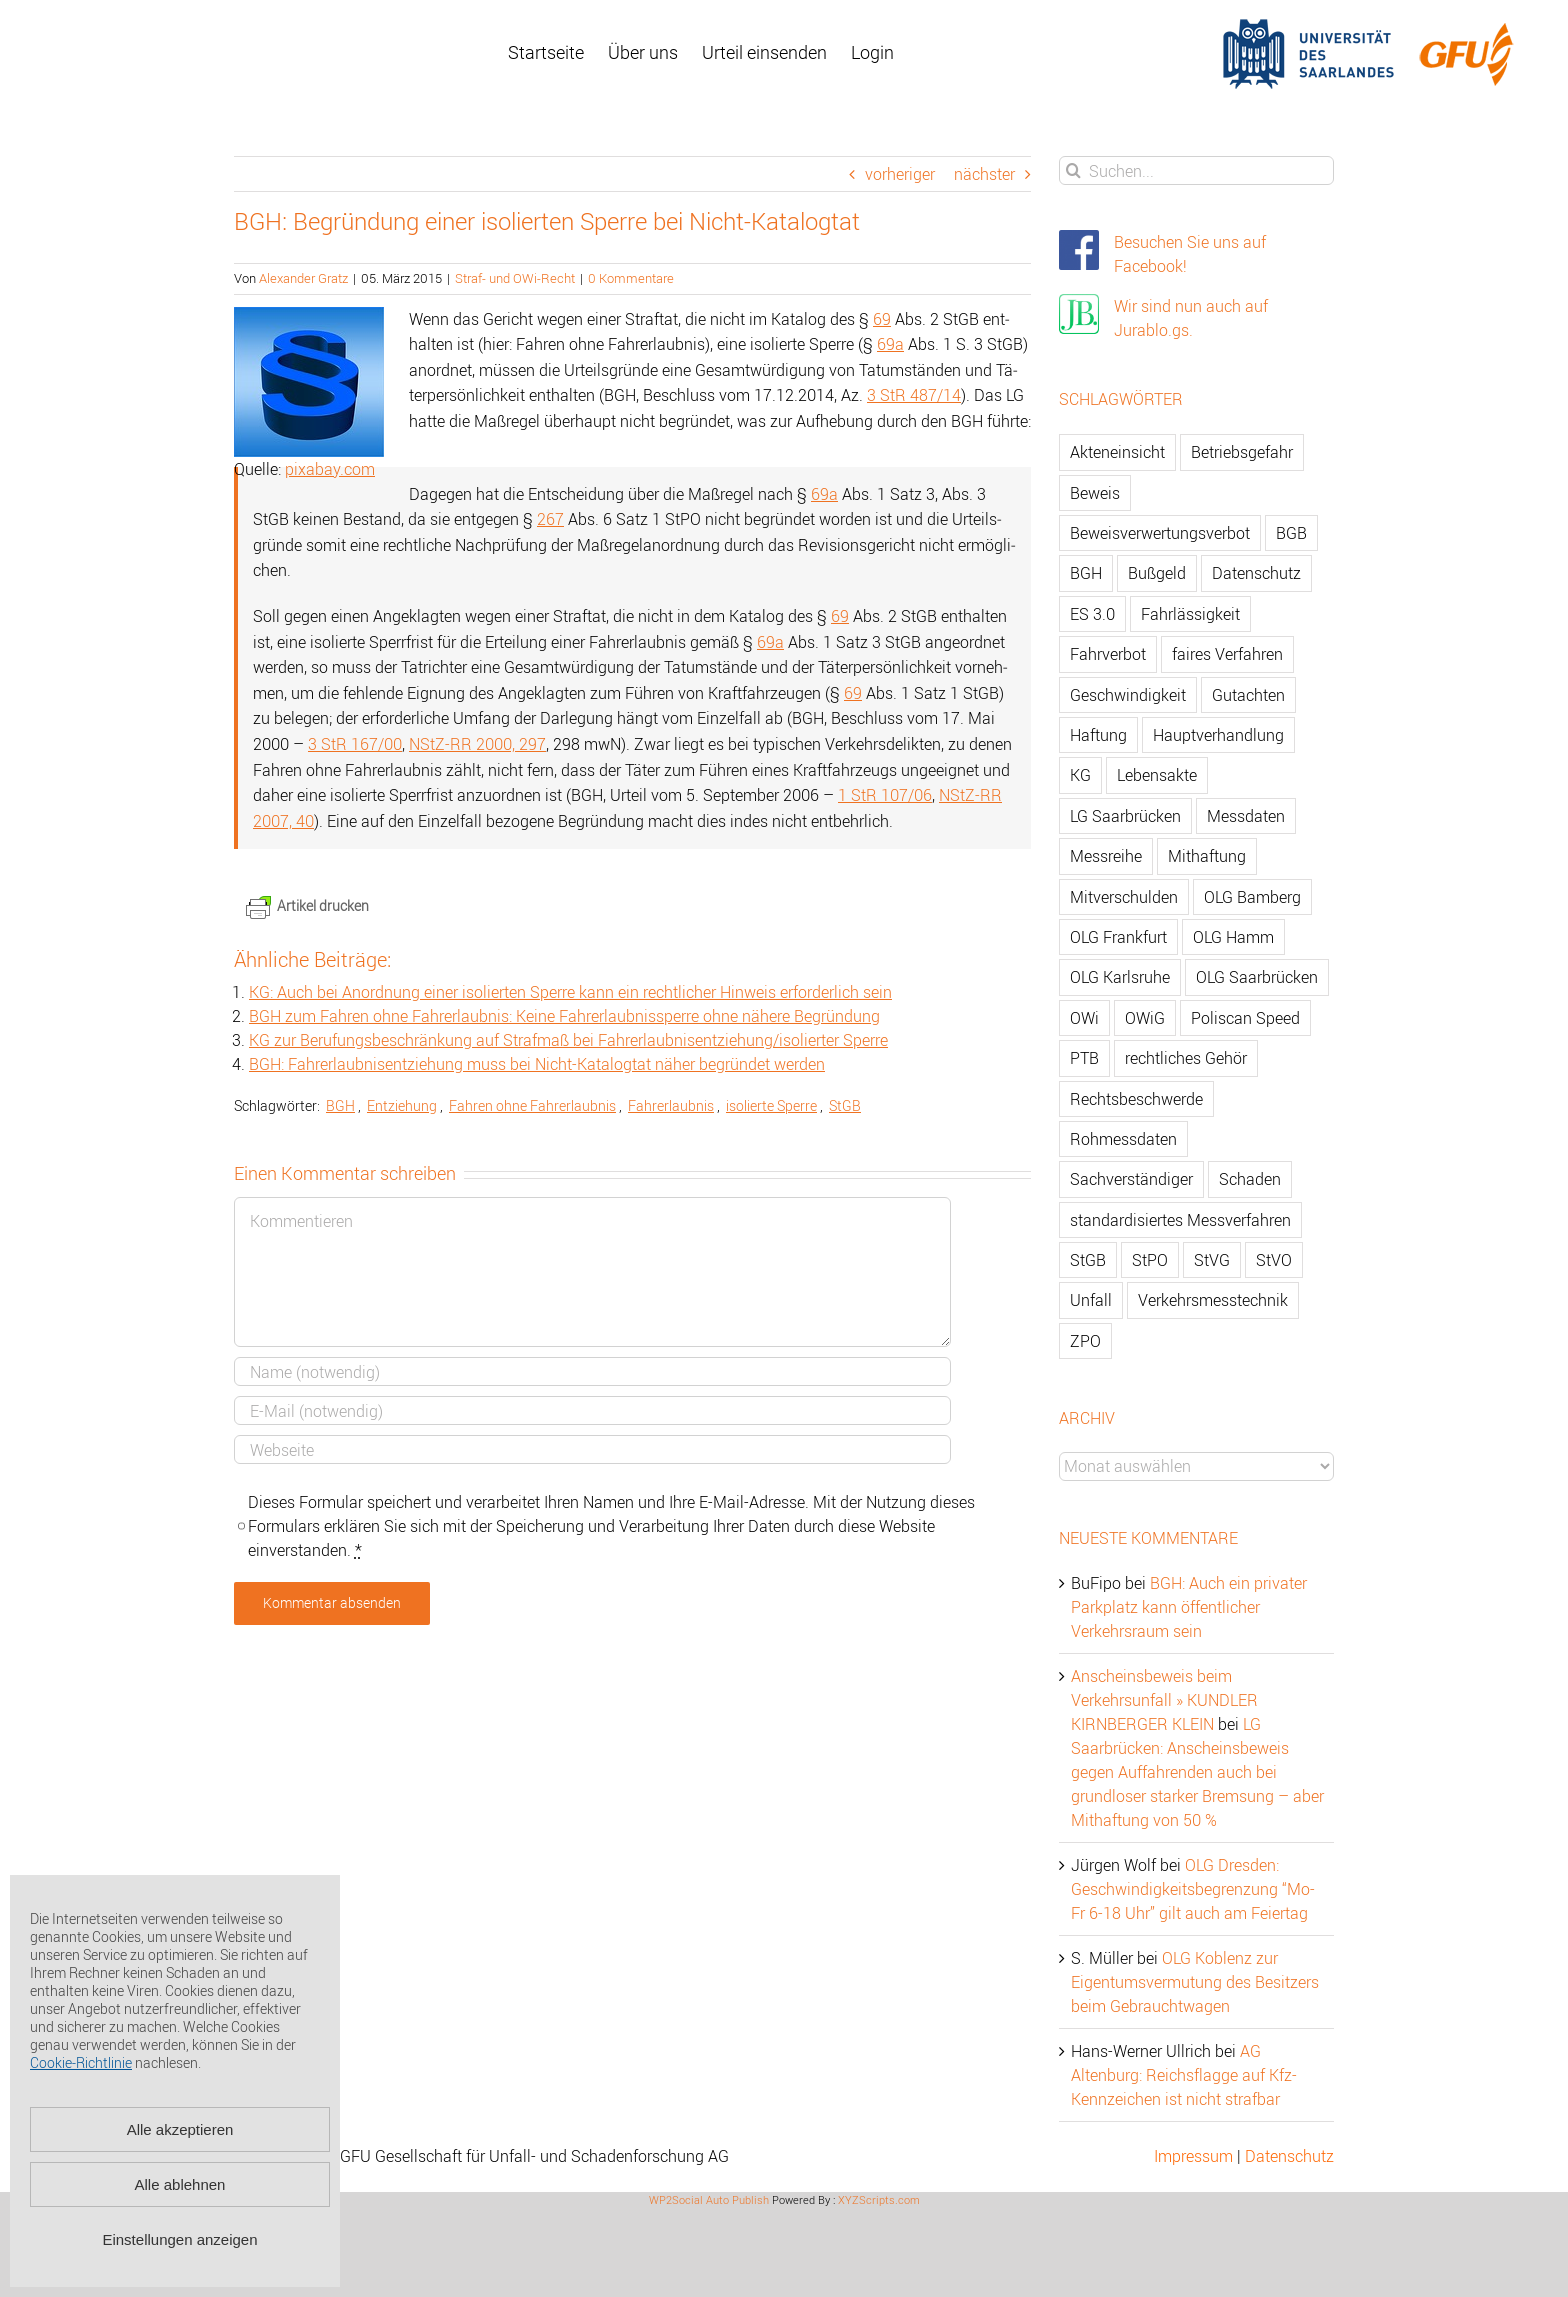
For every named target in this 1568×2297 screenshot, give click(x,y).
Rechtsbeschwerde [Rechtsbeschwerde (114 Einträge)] (1136, 1099)
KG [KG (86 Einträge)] (1080, 775)
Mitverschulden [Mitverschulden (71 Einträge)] (1124, 897)
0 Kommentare (631, 278)
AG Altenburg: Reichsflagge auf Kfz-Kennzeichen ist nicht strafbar (1184, 2075)
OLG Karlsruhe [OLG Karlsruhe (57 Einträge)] (1120, 977)
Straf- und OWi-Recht (515, 278)
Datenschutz (1289, 2156)
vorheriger (900, 174)
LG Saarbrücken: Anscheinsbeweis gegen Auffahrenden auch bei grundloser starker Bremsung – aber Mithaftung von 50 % (1197, 1772)
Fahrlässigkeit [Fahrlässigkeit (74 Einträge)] (1190, 614)
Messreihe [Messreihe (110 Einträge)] (1106, 856)
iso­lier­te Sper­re (771, 1105)
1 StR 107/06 (885, 795)
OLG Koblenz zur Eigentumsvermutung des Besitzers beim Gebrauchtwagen (1195, 1982)
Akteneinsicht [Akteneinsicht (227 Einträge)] (1117, 452)
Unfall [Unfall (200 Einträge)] (1091, 1300)
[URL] (592, 1449)
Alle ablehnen (180, 2184)
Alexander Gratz (303, 278)
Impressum (1193, 2156)
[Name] (592, 1371)
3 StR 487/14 (914, 395)
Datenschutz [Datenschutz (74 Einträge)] (1256, 573)
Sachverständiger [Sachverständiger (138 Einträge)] (1131, 1179)
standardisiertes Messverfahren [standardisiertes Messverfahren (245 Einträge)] (1180, 1220)
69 (882, 319)
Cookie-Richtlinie (81, 2062)
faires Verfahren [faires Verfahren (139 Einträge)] (1227, 654)
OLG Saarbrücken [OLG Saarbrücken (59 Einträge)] (1257, 977)
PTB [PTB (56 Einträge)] (1084, 1058)
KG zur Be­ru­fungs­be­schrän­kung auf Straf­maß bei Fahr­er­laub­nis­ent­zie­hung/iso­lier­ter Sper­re (568, 1040)
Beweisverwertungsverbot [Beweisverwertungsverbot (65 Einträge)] (1160, 533)
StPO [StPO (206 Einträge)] (1150, 1260)
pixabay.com (330, 469)
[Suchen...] (1196, 170)
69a (890, 344)
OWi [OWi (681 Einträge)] (1084, 1018)
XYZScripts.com (879, 2199)
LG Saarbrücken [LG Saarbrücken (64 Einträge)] (1125, 816)
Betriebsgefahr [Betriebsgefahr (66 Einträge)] (1242, 452)
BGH (340, 1105)
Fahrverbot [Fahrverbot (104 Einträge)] (1108, 654)
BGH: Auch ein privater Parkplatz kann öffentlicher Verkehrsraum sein (1189, 1607)
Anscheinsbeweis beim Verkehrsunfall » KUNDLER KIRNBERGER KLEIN (1164, 1700)
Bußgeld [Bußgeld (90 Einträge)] (1157, 573)
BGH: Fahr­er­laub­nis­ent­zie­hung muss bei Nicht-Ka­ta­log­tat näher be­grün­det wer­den (537, 1064)
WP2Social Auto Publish (709, 2199)
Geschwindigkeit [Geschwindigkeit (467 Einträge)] (1128, 695)
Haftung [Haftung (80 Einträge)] (1098, 735)
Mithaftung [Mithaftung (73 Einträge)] (1207, 856)
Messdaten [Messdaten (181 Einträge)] (1246, 816)
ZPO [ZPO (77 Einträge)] (1085, 1341)
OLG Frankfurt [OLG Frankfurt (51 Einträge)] (1118, 937)
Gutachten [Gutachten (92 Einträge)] (1248, 695)
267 (550, 519)
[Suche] (1073, 170)
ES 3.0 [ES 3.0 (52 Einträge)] (1092, 614)
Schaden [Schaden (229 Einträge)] (1250, 1179)
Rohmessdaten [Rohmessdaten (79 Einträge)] (1123, 1139)
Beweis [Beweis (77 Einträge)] (1095, 493)
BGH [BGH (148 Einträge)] (1086, 573)
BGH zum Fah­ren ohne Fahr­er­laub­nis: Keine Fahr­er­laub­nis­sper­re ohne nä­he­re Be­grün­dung (564, 1016)
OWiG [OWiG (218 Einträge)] (1145, 1018)
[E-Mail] (592, 1410)
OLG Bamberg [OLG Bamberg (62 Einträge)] (1252, 897)
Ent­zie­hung (402, 1105)
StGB (845, 1105)
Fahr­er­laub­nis (671, 1105)
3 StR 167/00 (355, 744)
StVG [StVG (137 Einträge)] (1212, 1260)
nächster (984, 174)
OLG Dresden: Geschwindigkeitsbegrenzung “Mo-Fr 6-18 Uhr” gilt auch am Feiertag (1193, 1889)
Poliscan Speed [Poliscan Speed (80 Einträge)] (1245, 1018)
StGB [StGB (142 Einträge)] (1088, 1260)
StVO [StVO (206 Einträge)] (1274, 1260)
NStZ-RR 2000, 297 (477, 744)
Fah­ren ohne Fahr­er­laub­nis (532, 1105)
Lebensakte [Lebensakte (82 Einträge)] (1157, 775)
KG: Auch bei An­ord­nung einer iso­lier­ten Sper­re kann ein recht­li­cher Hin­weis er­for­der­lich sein (570, 992)
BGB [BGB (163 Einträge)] (1291, 533)
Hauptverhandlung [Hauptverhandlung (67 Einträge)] (1218, 735)
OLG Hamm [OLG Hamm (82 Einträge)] (1233, 937)
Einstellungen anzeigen (179, 2239)
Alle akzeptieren (180, 2129)
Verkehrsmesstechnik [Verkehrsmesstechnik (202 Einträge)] (1213, 1300)
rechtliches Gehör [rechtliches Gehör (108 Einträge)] (1186, 1058)
